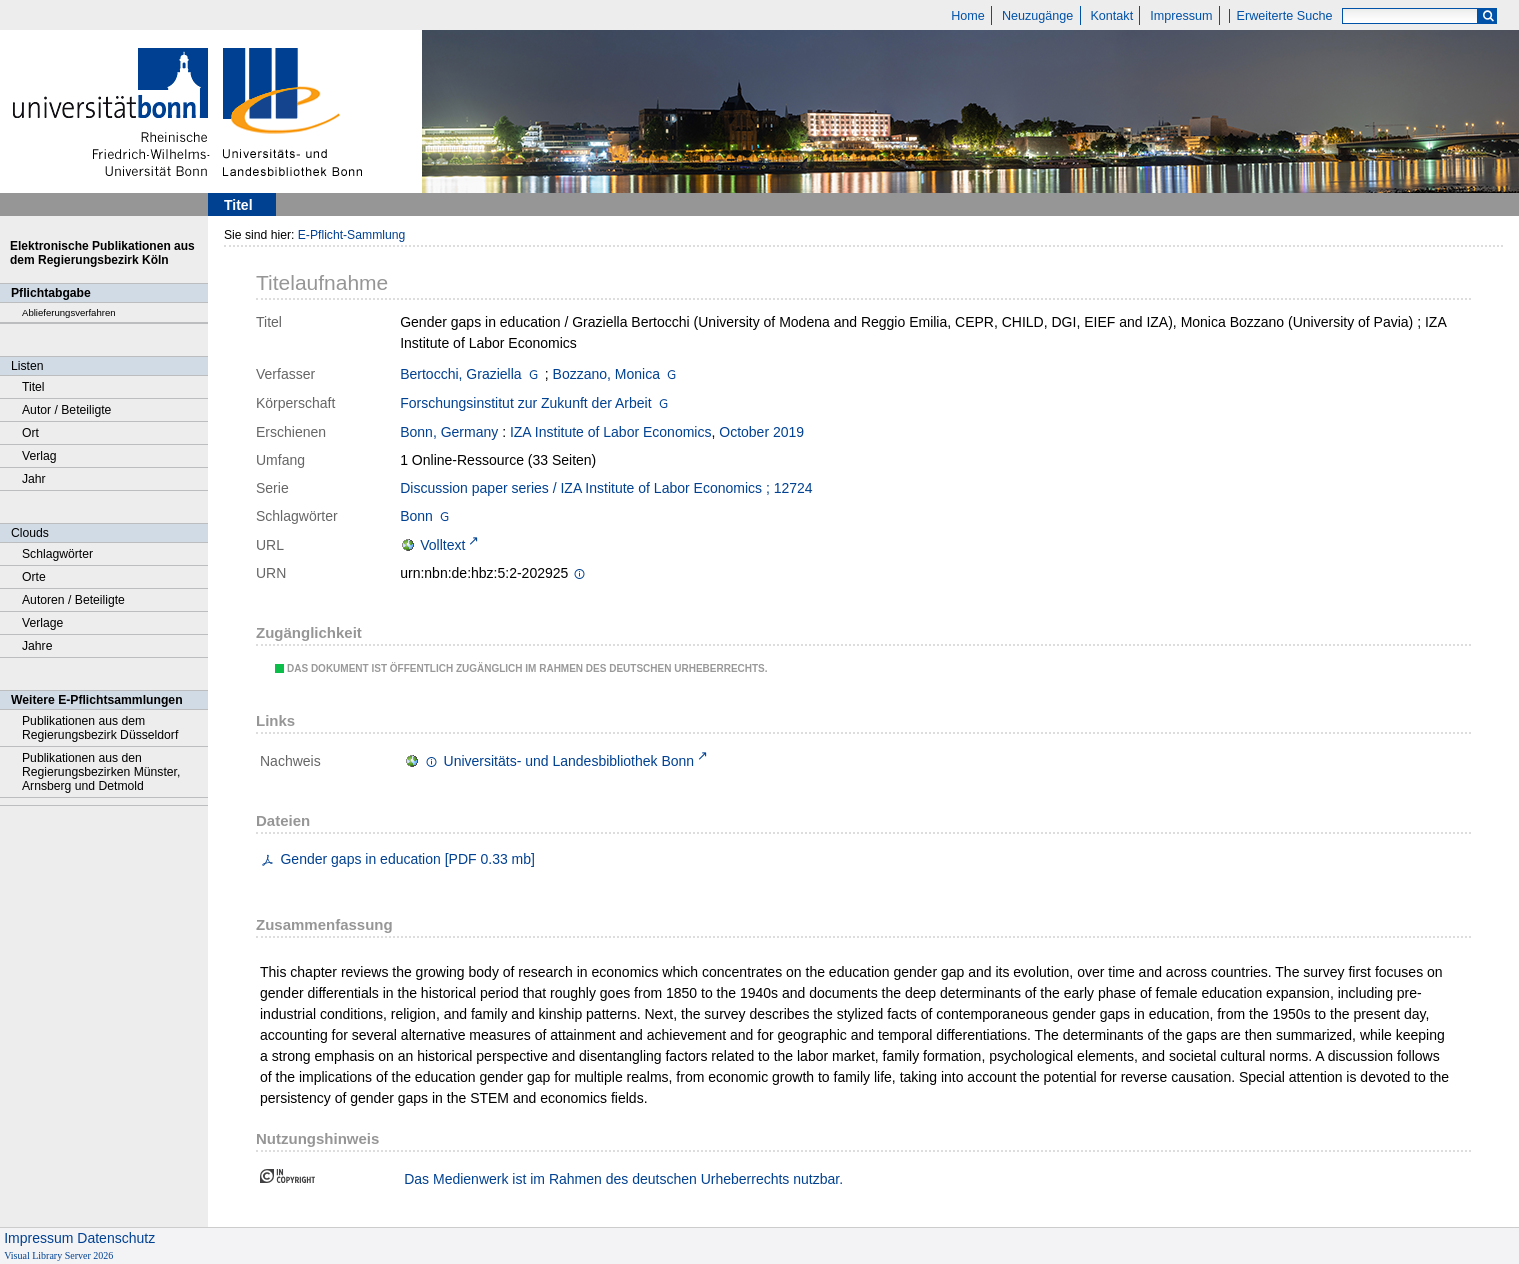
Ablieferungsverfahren (69, 312)
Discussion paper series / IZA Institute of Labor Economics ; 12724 (606, 488)
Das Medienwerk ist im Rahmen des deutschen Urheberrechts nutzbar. (623, 1179)
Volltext (442, 545)
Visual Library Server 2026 (58, 1255)
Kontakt (1111, 16)
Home (968, 16)
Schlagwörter (57, 554)
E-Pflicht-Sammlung (352, 235)
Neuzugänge (1037, 16)
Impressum (1181, 16)
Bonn (416, 516)
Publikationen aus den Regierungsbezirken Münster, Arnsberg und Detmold (101, 772)
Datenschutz (116, 1238)
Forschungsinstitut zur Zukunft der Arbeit (525, 403)
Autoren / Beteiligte (73, 600)
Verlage (42, 623)
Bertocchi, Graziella (460, 374)
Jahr (34, 479)
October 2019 (761, 432)
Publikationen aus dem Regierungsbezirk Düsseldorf (100, 728)
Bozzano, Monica (606, 374)
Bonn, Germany (449, 432)
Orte (34, 577)
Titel (33, 387)
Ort (30, 433)
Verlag (39, 456)
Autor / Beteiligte (66, 410)
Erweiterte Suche (1285, 16)
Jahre (37, 646)
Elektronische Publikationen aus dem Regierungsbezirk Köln (102, 253)
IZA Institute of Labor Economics (611, 432)
